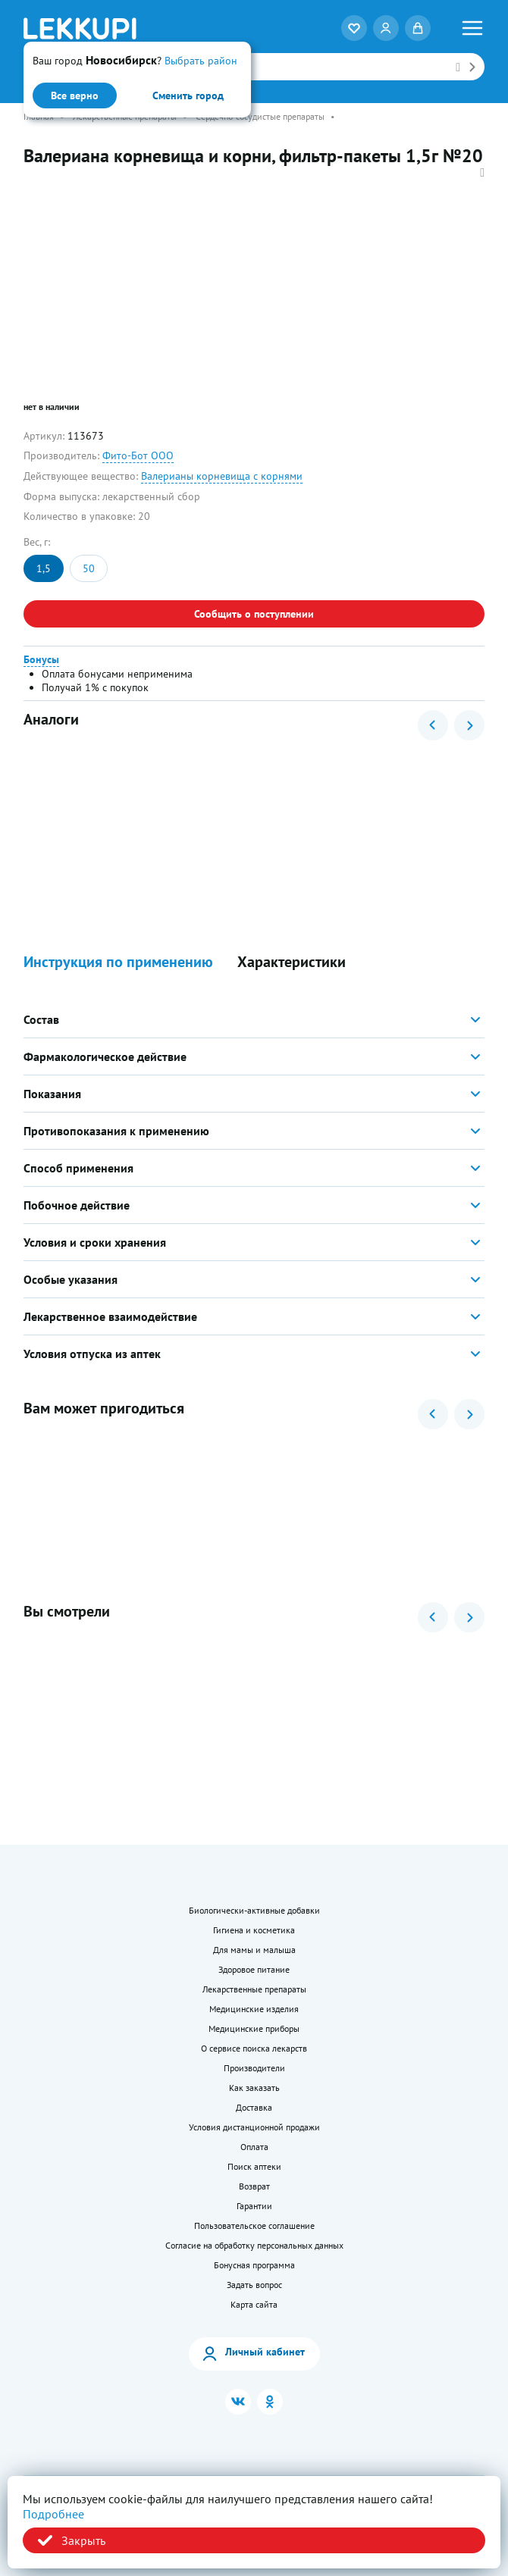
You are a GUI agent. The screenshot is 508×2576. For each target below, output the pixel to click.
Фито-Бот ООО (138, 455)
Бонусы (41, 659)
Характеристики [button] (291, 962)
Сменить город (188, 95)
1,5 (43, 568)
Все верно (75, 95)
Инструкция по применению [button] (118, 962)
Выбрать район (201, 60)
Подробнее (53, 2513)
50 (89, 568)
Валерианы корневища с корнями (222, 476)
